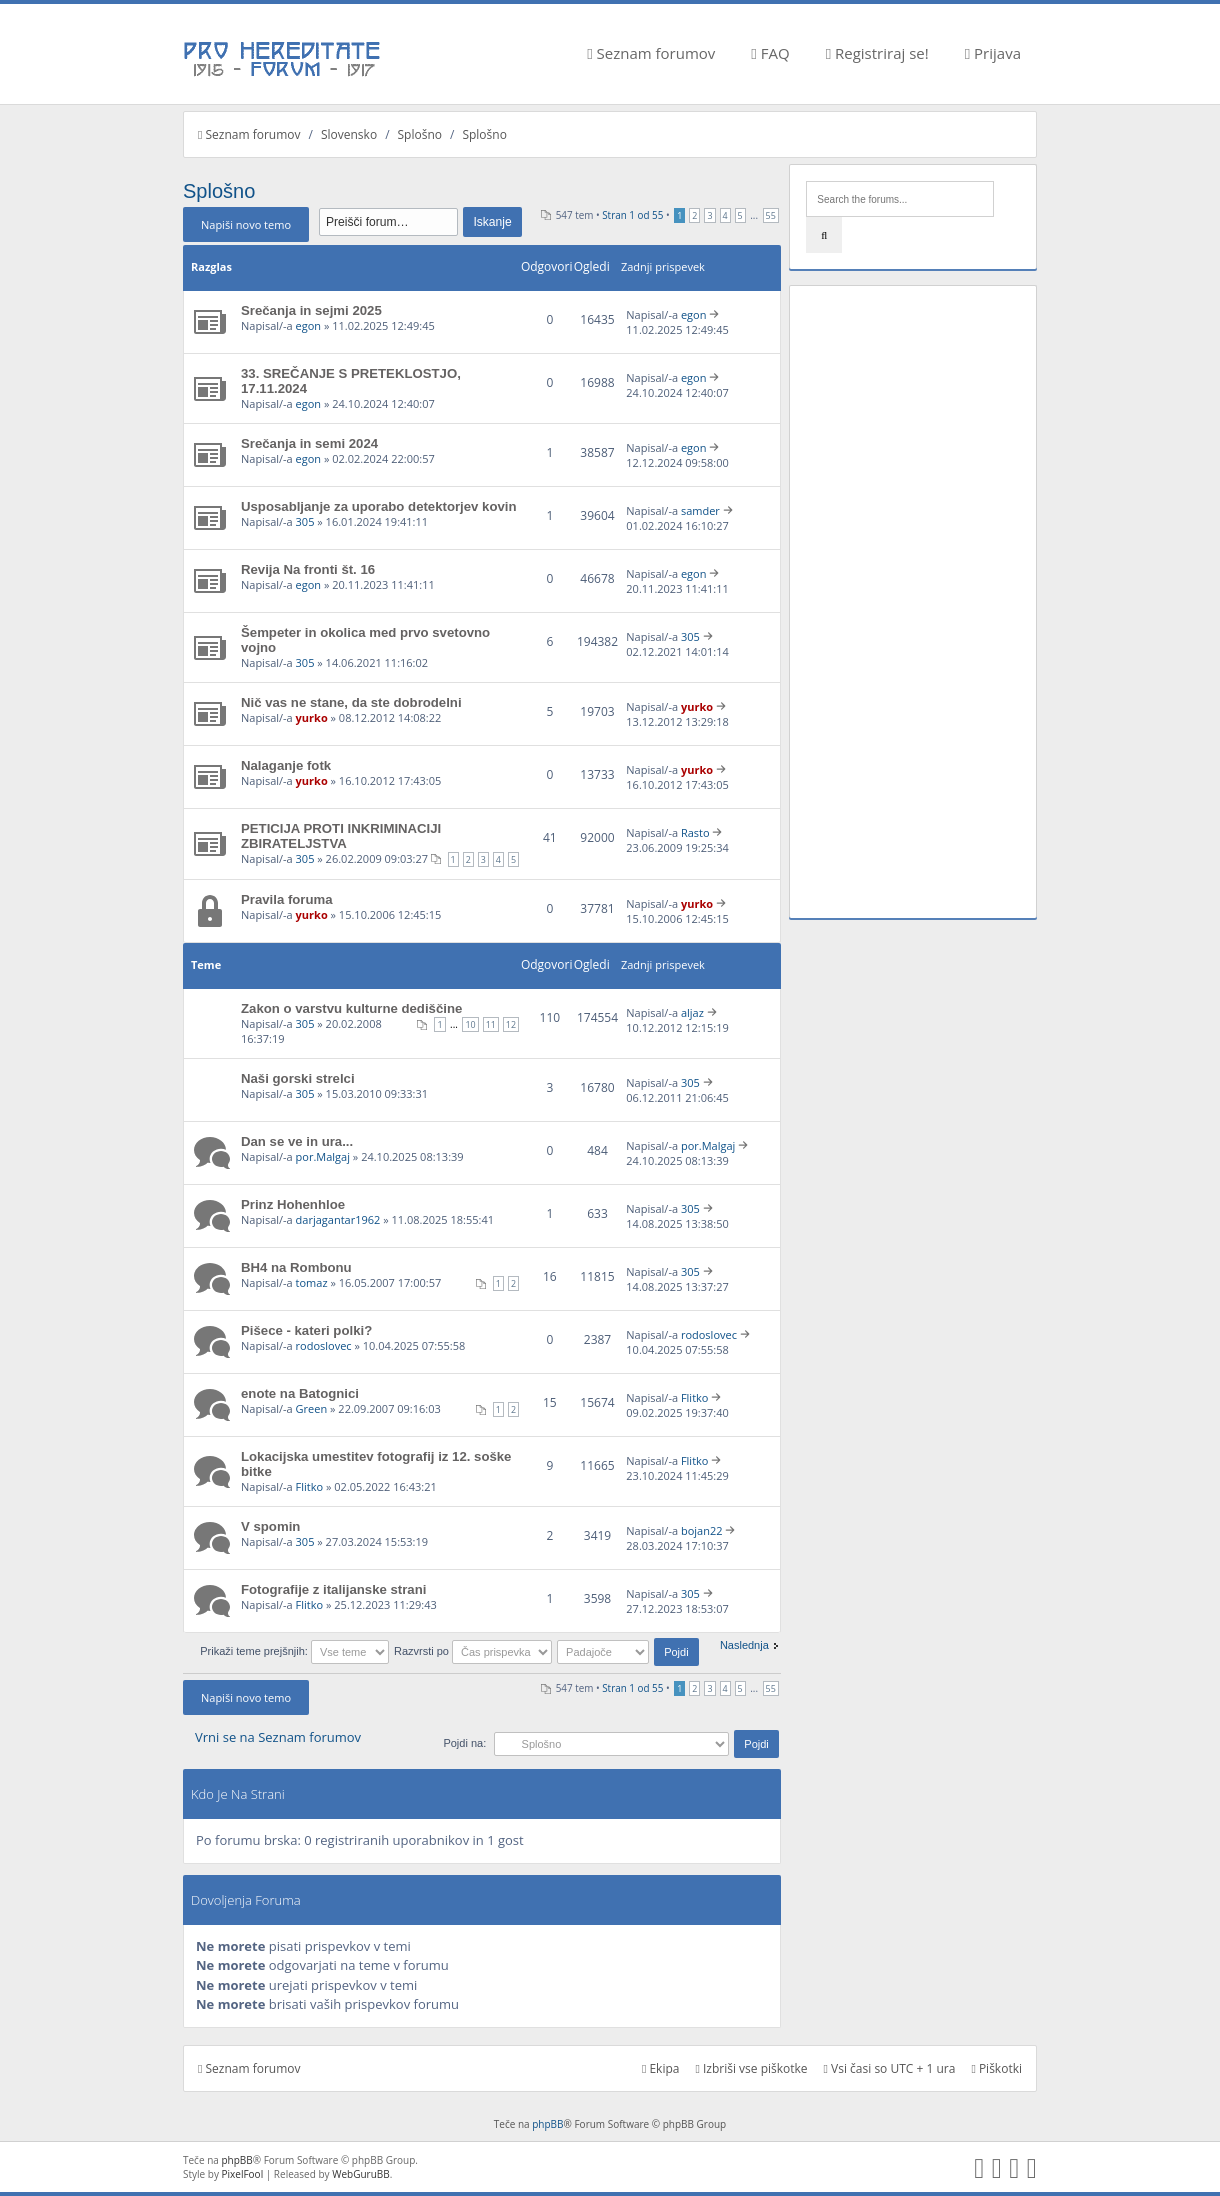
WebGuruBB (361, 2174)
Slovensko (349, 134)
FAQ (770, 53)
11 (491, 1024)
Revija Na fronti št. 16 (308, 569)
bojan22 (702, 1530)
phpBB (547, 2124)
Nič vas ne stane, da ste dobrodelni (351, 702)
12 (511, 1024)
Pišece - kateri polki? (306, 1330)
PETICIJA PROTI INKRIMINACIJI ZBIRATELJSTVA (341, 836)
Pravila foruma (287, 899)
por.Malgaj (323, 1156)
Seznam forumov (651, 53)
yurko (312, 717)
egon (309, 325)
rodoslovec (324, 1345)
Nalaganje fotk (286, 765)
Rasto (695, 832)
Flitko (695, 1397)
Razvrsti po (473, 1651)
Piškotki (996, 2068)
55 (771, 215)
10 (470, 1024)
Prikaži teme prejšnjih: (294, 1651)
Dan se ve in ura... (297, 1141)
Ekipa (661, 2068)
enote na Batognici (300, 1393)
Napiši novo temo (246, 224)
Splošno (420, 134)
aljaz (692, 1012)
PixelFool (243, 2174)
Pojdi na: (464, 1743)
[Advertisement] (913, 602)
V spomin (270, 1526)
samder (700, 510)
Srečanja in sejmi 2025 (311, 310)
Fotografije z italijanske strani (333, 1589)
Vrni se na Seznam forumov (278, 1737)
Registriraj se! (877, 53)
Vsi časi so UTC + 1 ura (890, 2068)
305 (305, 521)
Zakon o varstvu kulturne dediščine (351, 1008)
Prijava (993, 53)
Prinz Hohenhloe (293, 1204)
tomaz (312, 1282)
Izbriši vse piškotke (751, 2068)
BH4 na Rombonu (296, 1267)
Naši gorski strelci (298, 1078)
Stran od (632, 215)
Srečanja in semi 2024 (309, 443)
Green (312, 1408)
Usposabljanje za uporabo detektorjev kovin (379, 506)
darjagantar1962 (338, 1219)
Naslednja (744, 1645)
